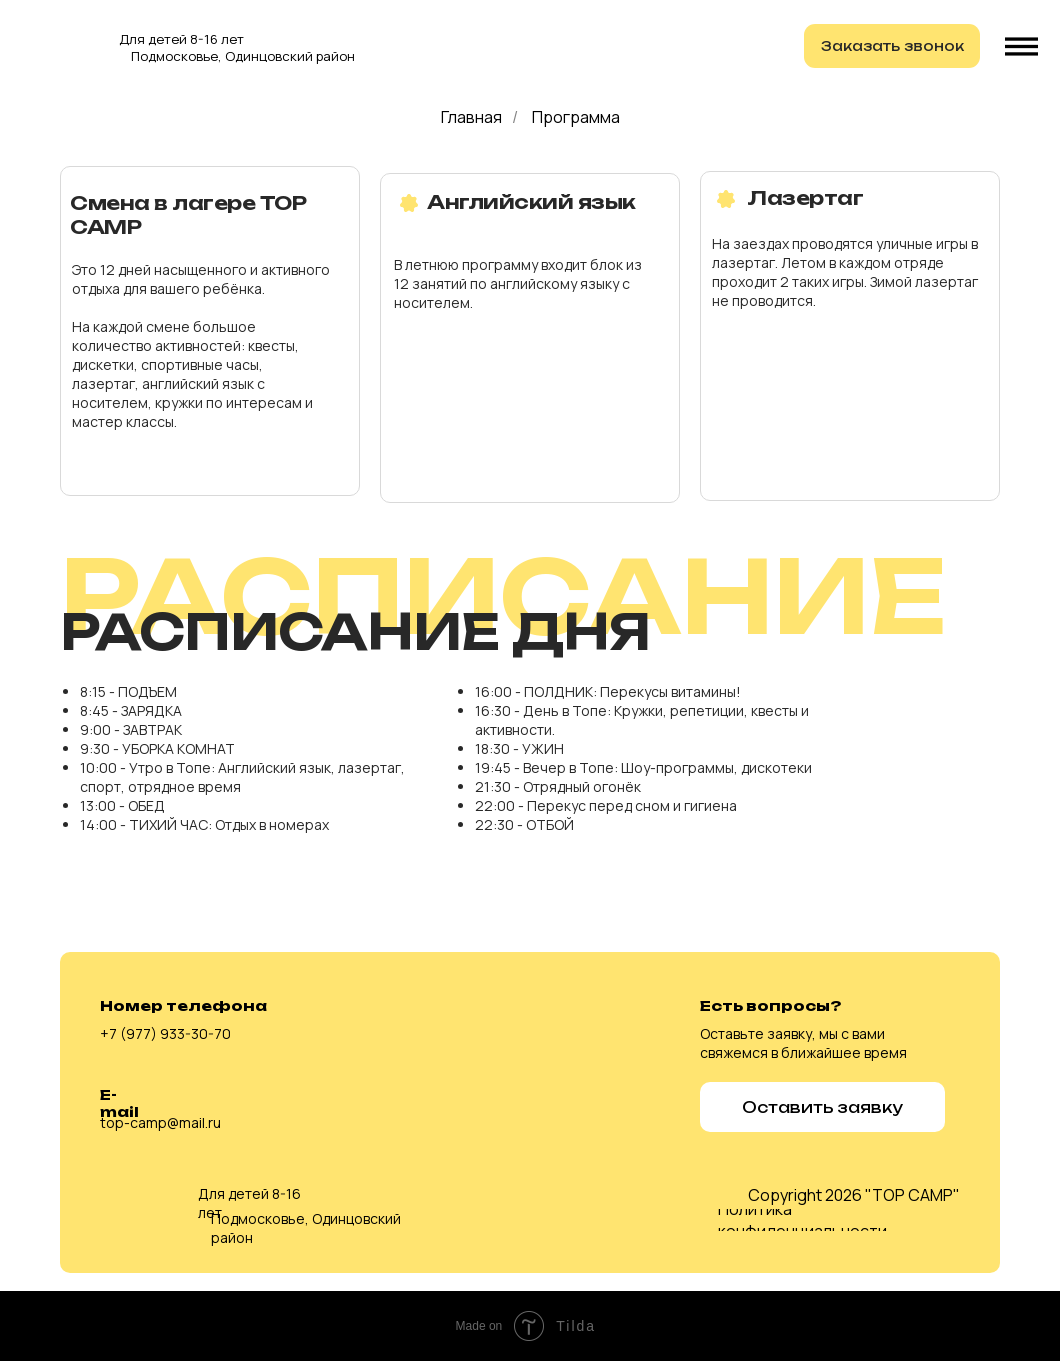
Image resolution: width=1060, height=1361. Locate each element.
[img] (57, 43)
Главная (471, 117)
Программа (576, 117)
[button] (892, 46)
